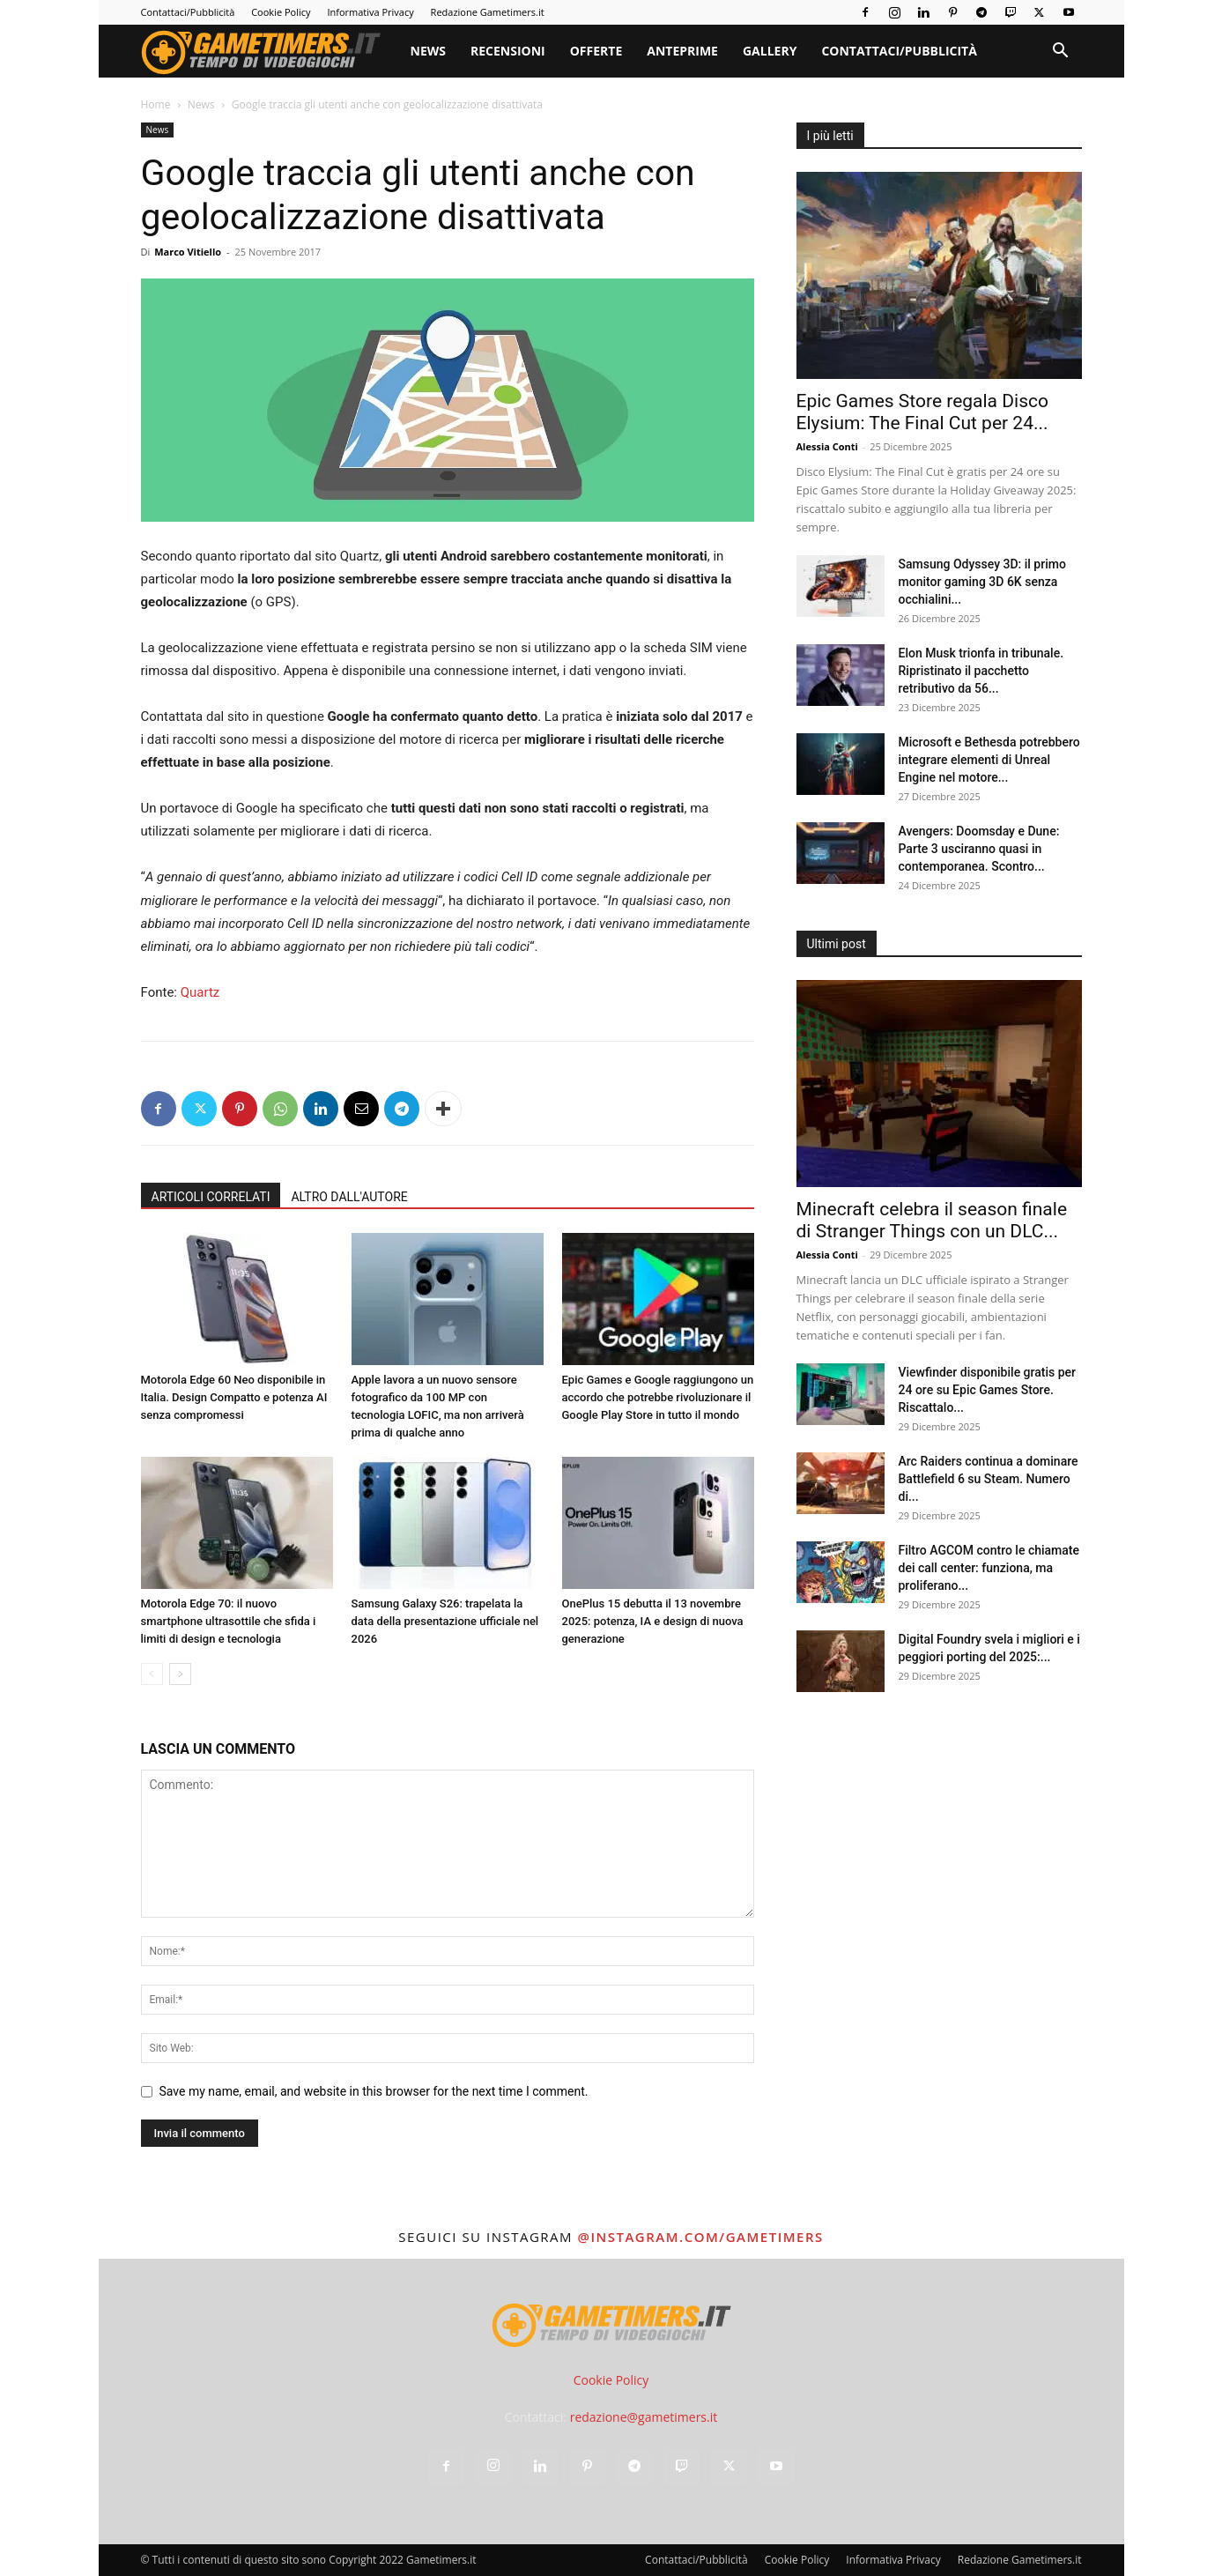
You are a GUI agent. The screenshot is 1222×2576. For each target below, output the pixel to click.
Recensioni (507, 50)
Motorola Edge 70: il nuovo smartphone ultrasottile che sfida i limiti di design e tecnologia (228, 1621)
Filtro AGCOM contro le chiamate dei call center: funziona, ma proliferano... (989, 1567)
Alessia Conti (827, 446)
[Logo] (269, 51)
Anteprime (682, 50)
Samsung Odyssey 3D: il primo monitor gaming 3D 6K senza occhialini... (982, 581)
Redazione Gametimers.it (487, 12)
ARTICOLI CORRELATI (211, 1197)
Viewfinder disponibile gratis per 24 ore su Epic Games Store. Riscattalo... (988, 1389)
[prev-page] (152, 1674)
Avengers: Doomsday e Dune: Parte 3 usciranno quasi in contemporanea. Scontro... (979, 848)
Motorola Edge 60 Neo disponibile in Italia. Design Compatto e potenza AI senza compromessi (234, 1397)
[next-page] (180, 1674)
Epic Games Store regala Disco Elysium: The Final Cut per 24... (922, 412)
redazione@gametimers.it (644, 2417)
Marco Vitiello (187, 251)
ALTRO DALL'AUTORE (349, 1197)
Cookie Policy (280, 12)
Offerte (596, 50)
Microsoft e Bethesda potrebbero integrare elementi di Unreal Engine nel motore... (989, 759)
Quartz (200, 992)
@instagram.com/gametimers (700, 2237)
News (428, 50)
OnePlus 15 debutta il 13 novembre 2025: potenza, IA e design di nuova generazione (653, 1621)
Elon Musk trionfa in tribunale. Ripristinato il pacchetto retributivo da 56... (981, 670)
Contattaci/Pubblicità (188, 12)
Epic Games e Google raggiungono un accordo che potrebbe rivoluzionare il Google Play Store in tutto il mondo (658, 1397)
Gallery (769, 50)
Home (156, 104)
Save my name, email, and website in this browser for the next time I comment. (374, 2091)
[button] (1061, 52)
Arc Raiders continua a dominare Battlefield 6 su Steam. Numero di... (988, 1478)
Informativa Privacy (370, 12)
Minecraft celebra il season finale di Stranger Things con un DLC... (932, 1220)
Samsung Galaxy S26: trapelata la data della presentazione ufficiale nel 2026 (445, 1621)
